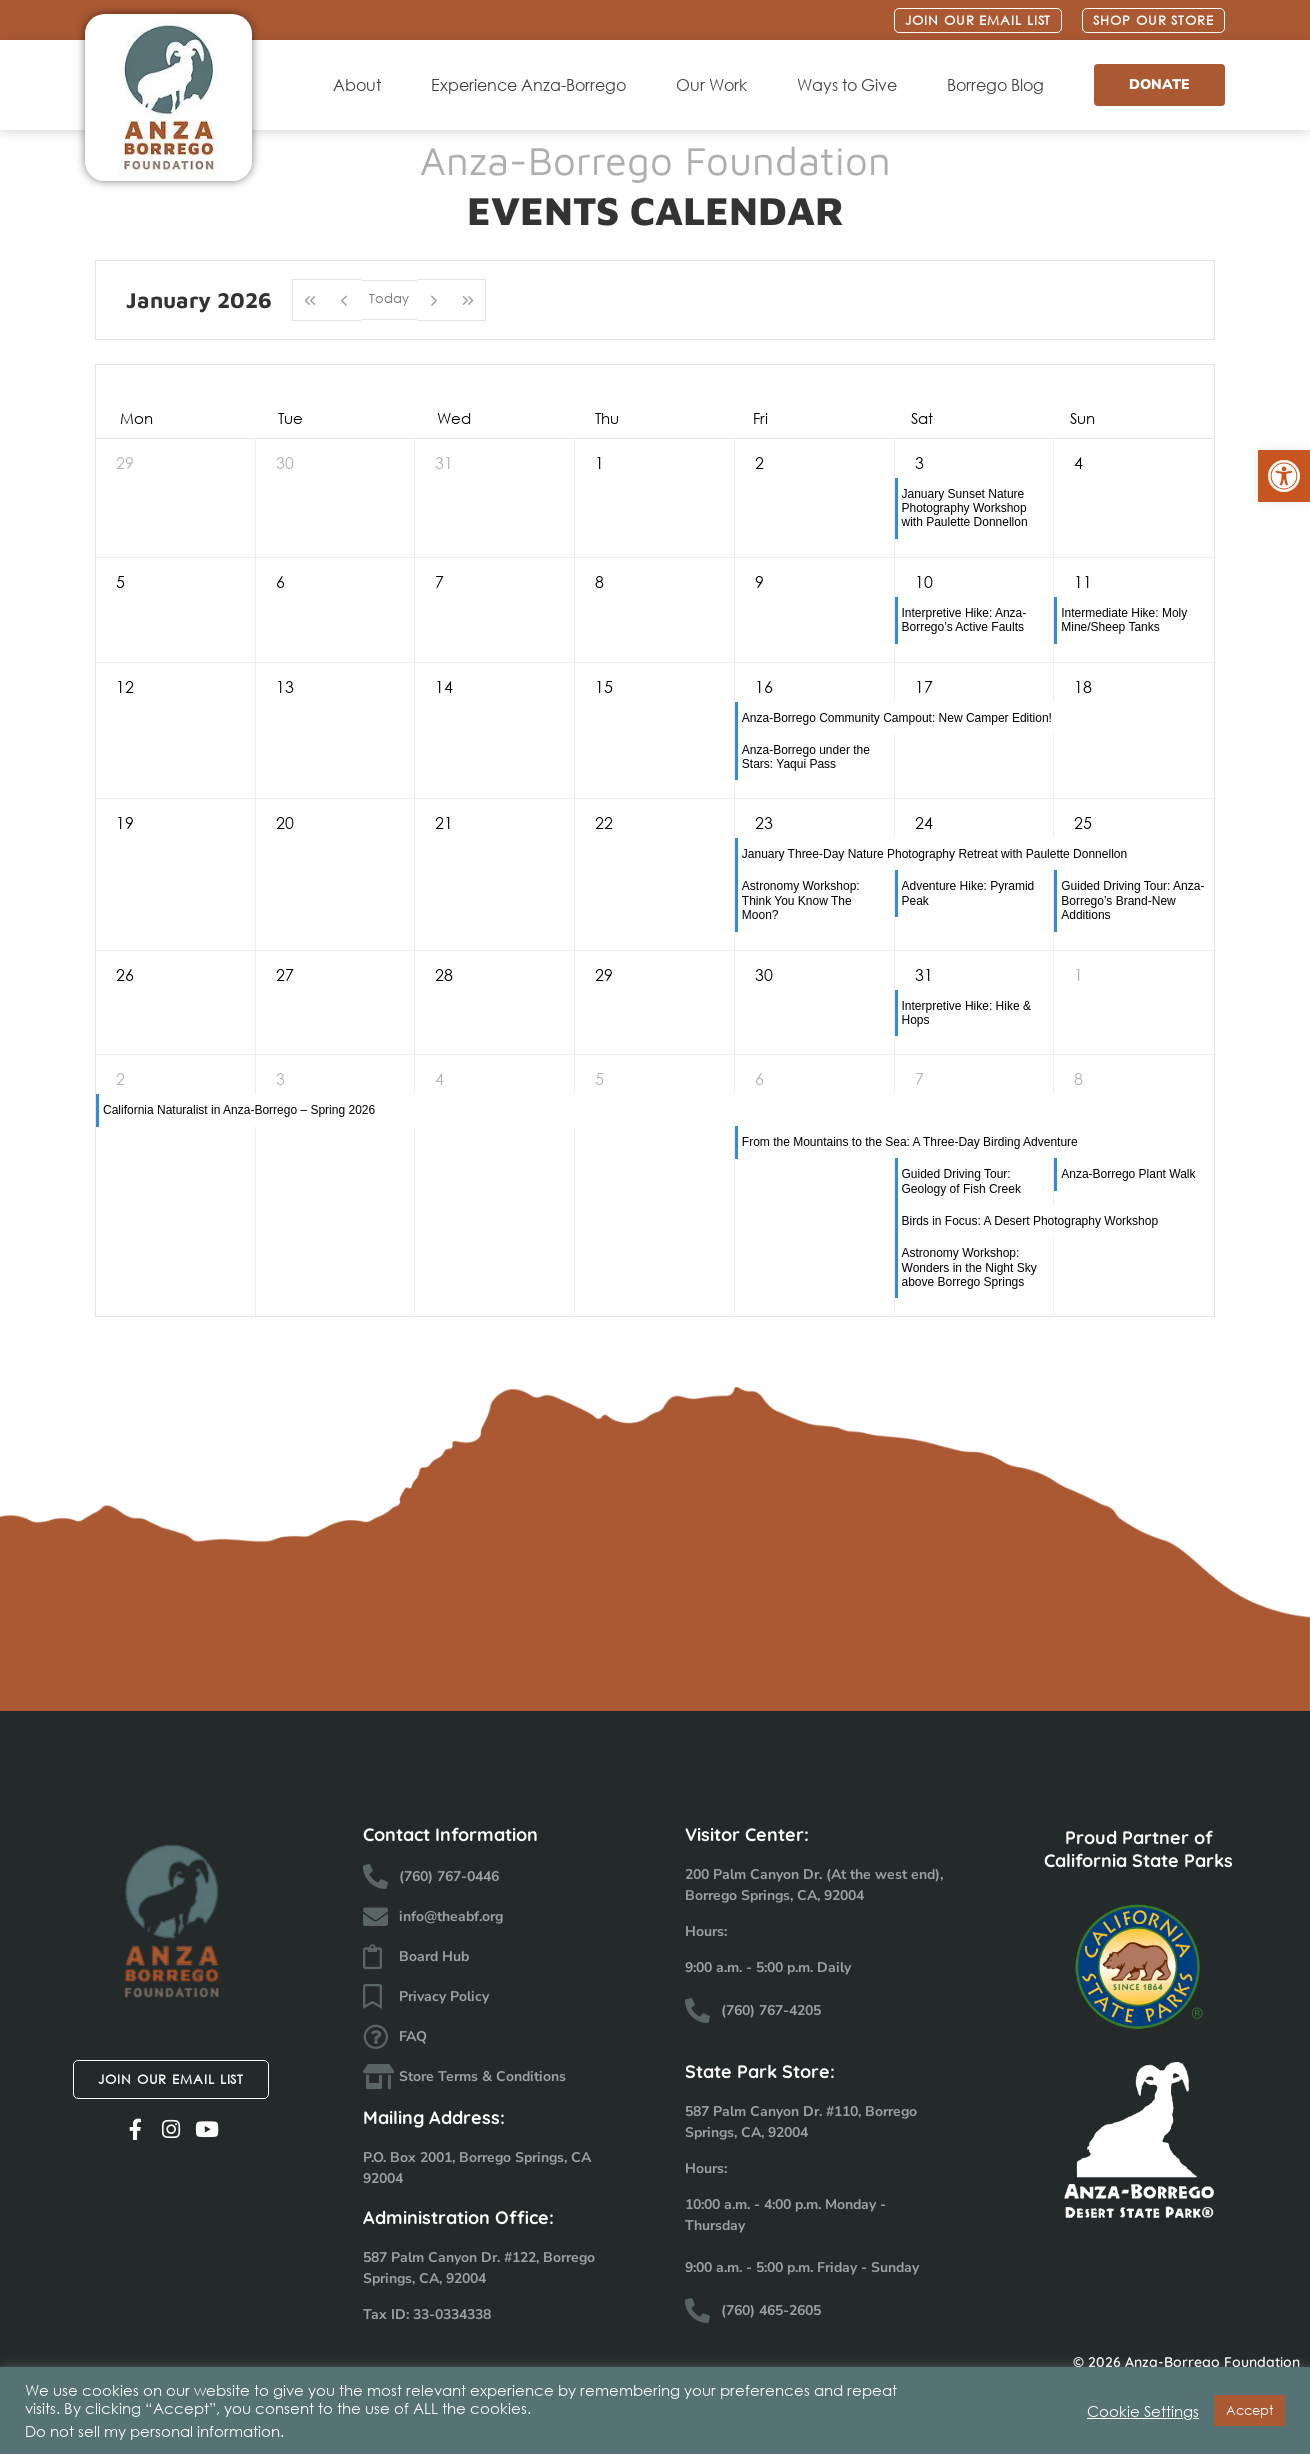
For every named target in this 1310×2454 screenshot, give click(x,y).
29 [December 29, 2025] (125, 462)
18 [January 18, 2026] (1083, 686)
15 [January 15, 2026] (604, 686)
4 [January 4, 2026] (1078, 462)
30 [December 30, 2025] (285, 462)
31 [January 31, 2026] (924, 974)
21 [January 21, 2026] (444, 822)
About (362, 84)
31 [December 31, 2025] (444, 462)
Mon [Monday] (136, 418)
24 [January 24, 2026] (924, 822)
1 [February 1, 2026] (1078, 974)
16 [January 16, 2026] (764, 686)
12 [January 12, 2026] (125, 686)
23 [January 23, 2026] (764, 822)
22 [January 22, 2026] (604, 822)
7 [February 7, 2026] (919, 1078)
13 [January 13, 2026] (285, 686)
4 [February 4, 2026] (439, 1078)
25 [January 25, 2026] (1083, 822)
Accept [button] (1249, 2410)
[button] (1284, 476)
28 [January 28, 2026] (444, 974)
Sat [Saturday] (922, 418)
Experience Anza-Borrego (533, 84)
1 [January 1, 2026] (599, 462)
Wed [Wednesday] (454, 418)
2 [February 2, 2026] (120, 1078)
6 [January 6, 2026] (280, 581)
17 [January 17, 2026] (924, 686)
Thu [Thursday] (607, 418)
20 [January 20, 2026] (285, 822)
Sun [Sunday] (1082, 418)
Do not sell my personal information (152, 2431)
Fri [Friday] (760, 418)
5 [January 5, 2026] (120, 581)
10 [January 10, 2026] (924, 581)
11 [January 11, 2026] (1083, 581)
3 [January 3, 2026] (919, 462)
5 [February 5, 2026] (599, 1078)
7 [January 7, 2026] (439, 581)
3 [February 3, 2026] (280, 1078)
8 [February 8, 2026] (1078, 1078)
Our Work (716, 84)
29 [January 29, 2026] (604, 974)
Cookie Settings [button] (1143, 2411)
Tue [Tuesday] (290, 418)
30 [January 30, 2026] (764, 974)
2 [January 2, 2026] (759, 462)
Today (389, 298)
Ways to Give (852, 84)
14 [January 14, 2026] (444, 686)
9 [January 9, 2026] (759, 581)
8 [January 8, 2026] (599, 581)
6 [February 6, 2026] (759, 1078)
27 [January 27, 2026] (285, 974)
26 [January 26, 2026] (125, 974)
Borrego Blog (1000, 84)
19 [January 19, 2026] (125, 822)
